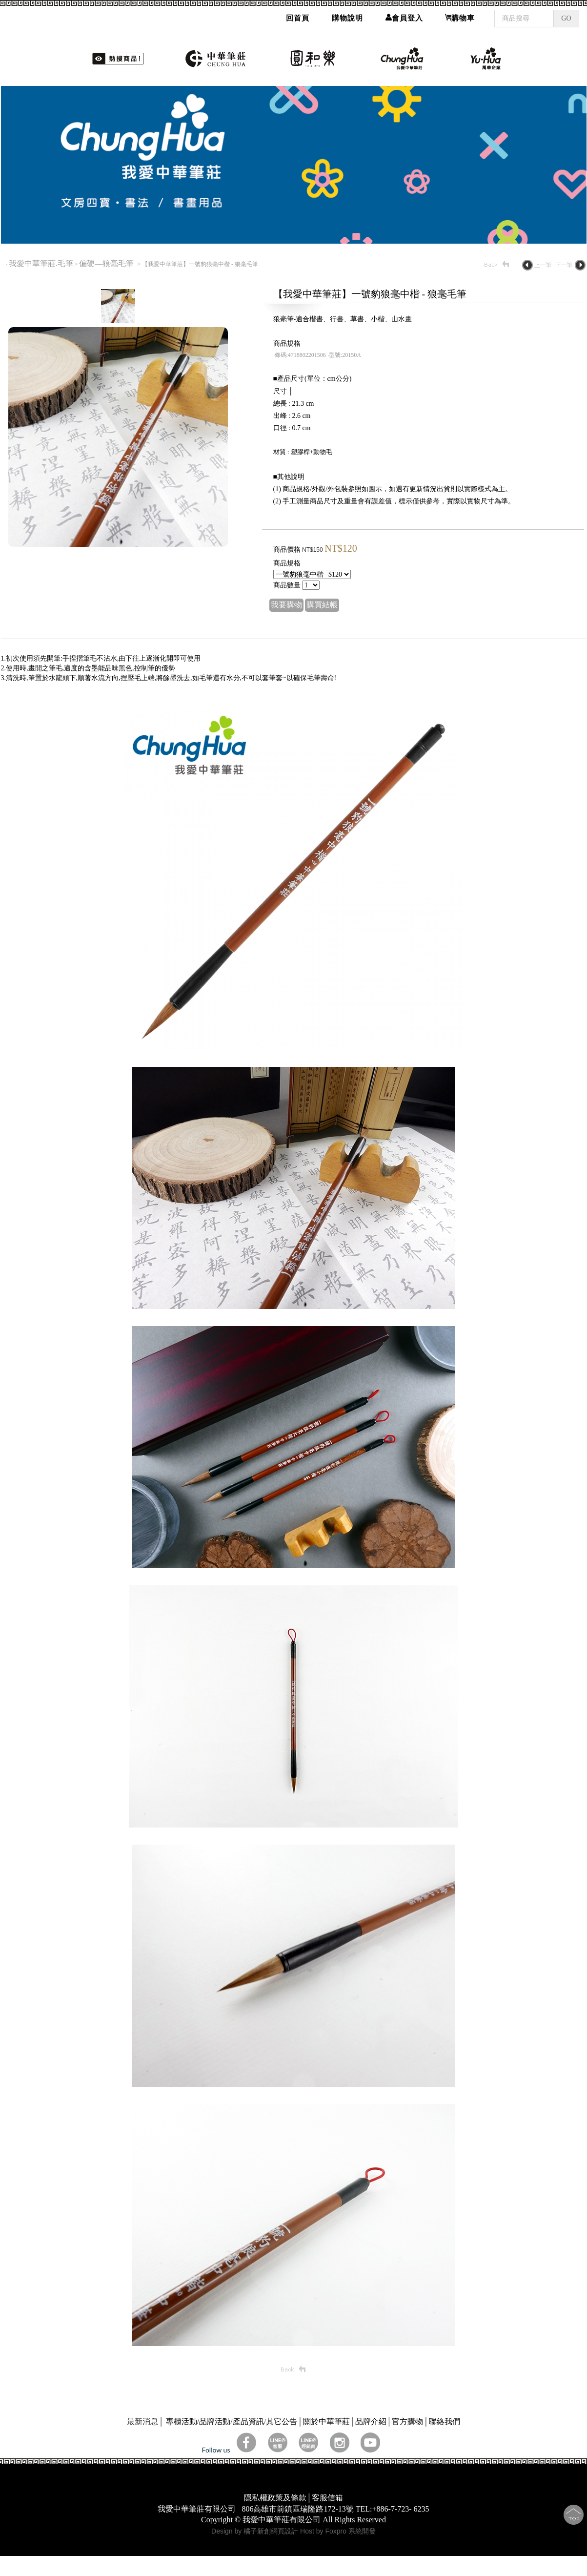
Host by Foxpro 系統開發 (338, 2531)
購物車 (460, 15)
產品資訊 (248, 2421)
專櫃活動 (181, 2421)
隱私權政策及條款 (275, 2497)
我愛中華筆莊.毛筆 (41, 263)
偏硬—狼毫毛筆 (107, 263)
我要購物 (286, 605)
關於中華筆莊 (326, 2421)
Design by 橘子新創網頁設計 (255, 2531)
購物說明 (347, 15)
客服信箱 (327, 2497)
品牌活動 (214, 2421)
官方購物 (407, 2421)
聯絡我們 (444, 2421)
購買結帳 (322, 605)
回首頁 (297, 15)
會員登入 (404, 15)
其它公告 (281, 2421)
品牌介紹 (370, 2421)
